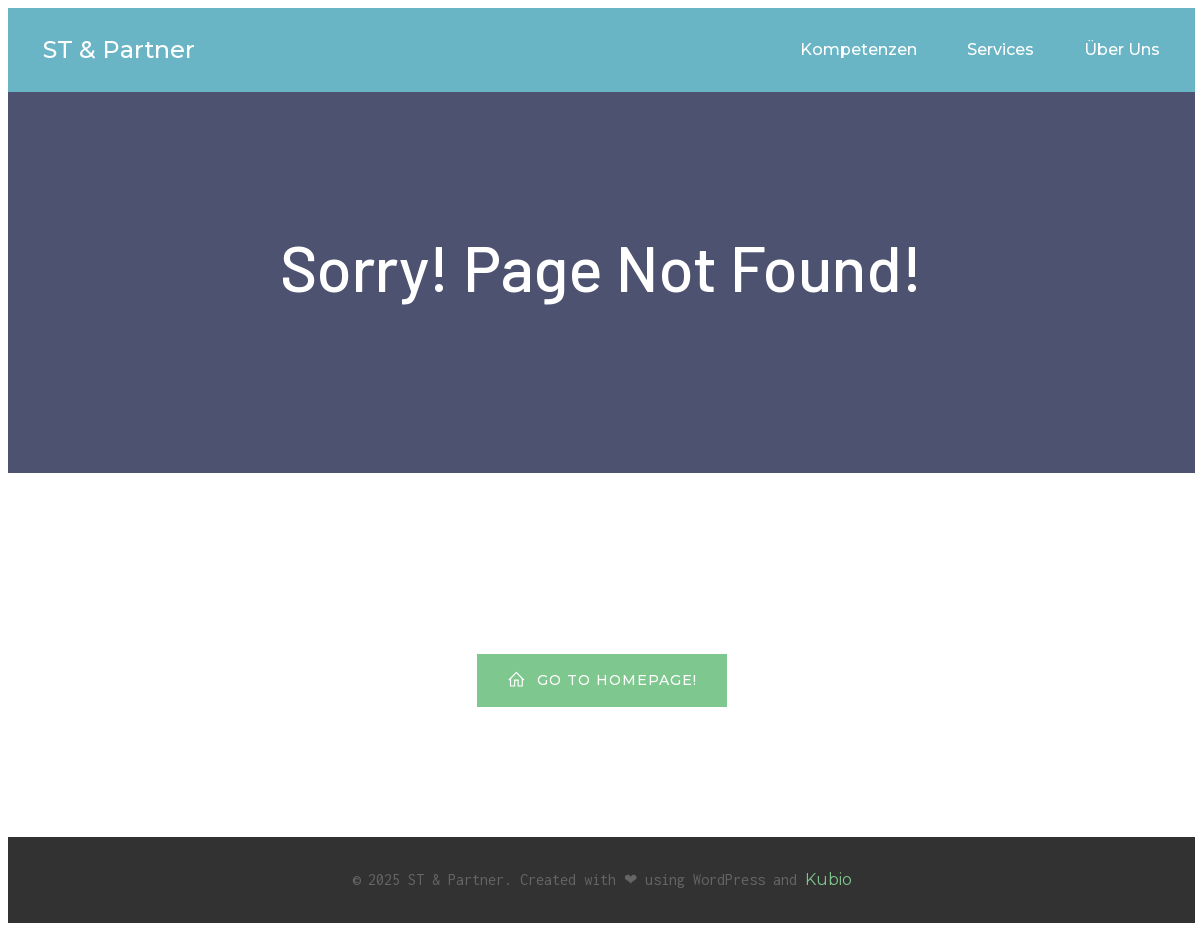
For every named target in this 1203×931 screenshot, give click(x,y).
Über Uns (1122, 49)
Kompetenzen (858, 49)
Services (1000, 49)
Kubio (828, 879)
